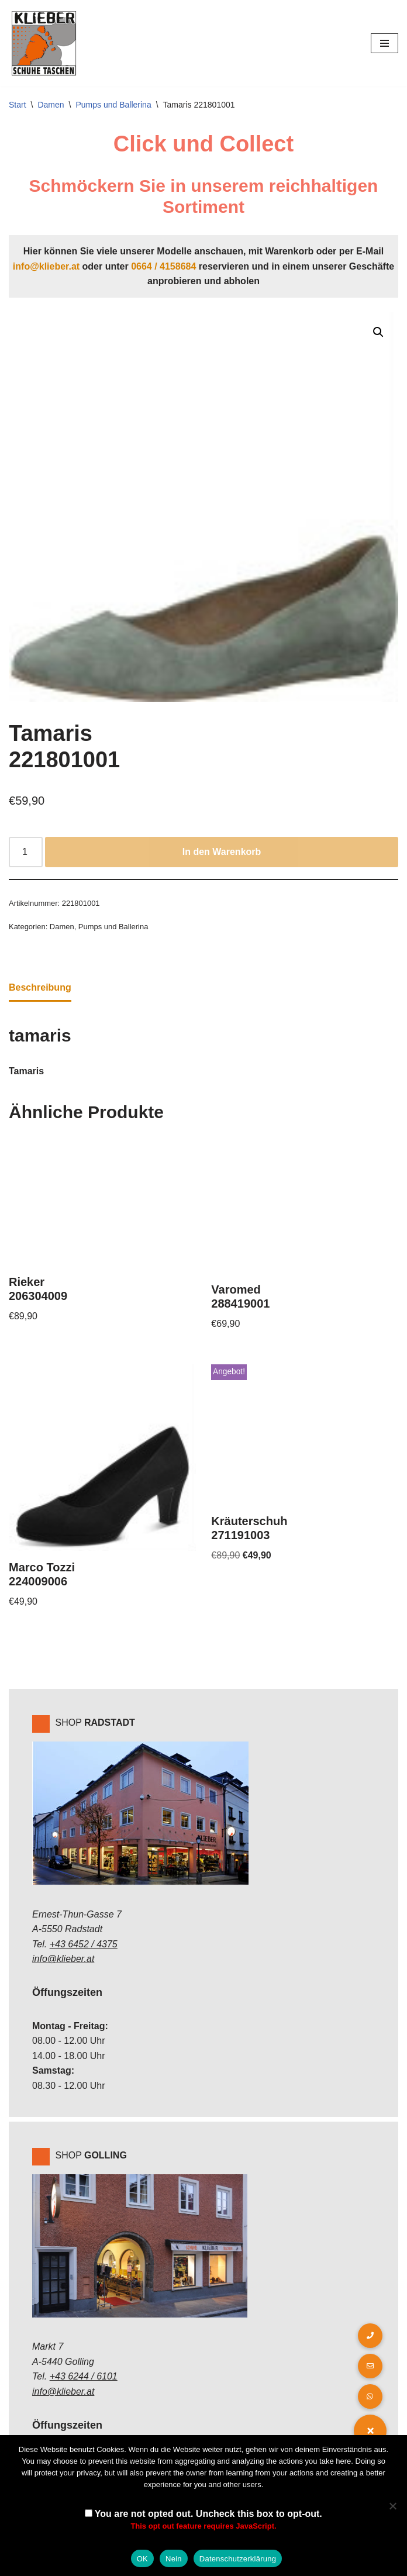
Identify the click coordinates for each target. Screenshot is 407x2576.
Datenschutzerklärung (237, 2558)
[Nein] (392, 2506)
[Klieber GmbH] (44, 43)
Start (17, 104)
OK (142, 2558)
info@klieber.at (46, 266)
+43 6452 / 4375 (84, 1944)
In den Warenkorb (221, 852)
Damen (50, 104)
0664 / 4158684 (163, 266)
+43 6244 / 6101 (84, 2376)
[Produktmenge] (26, 852)
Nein (173, 2558)
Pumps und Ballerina (113, 104)
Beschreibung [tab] (40, 987)
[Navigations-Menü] (384, 43)
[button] (378, 332)
